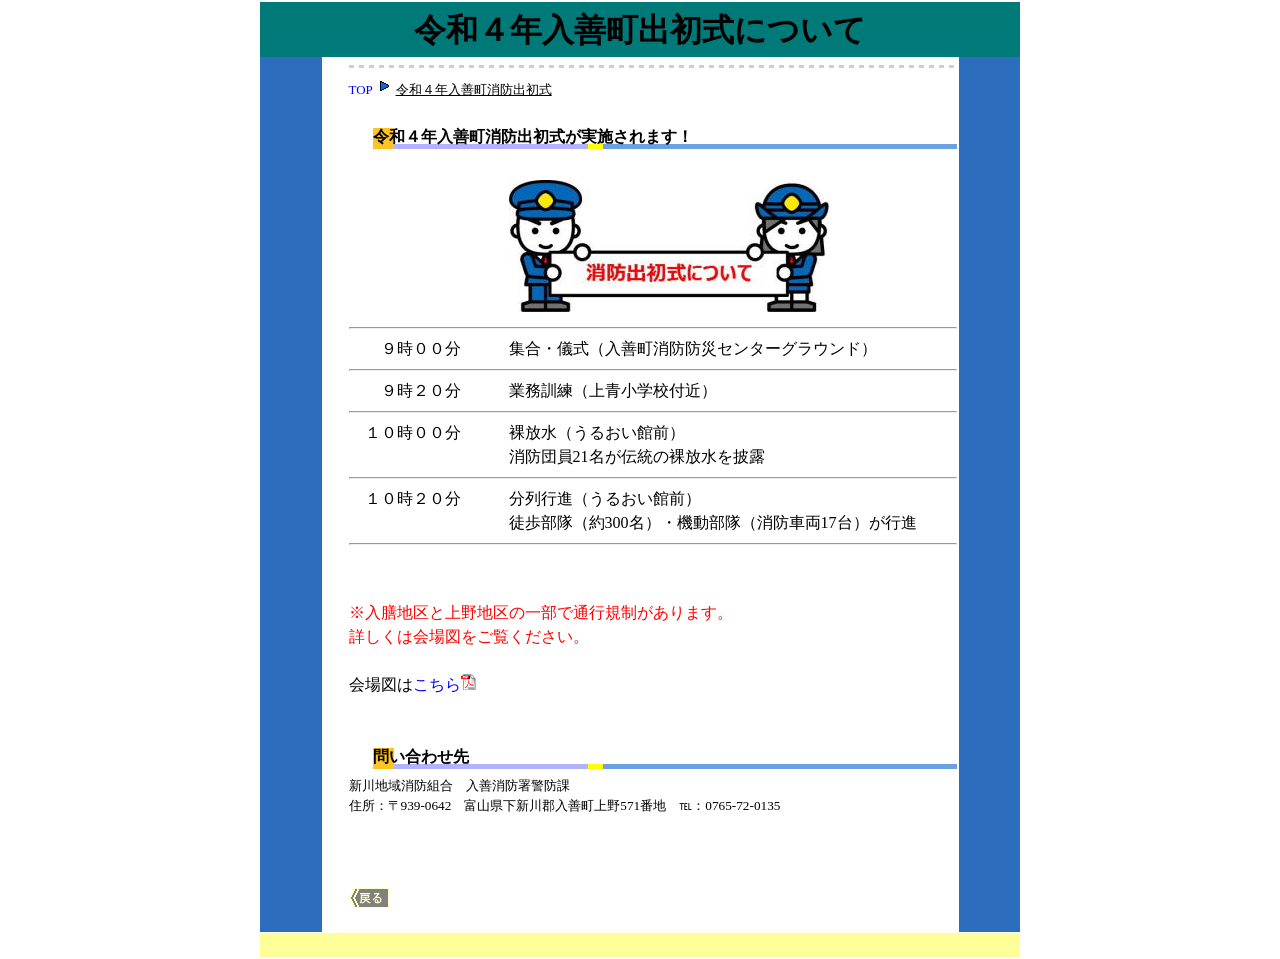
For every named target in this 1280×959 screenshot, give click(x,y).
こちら (437, 684)
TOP (361, 89)
